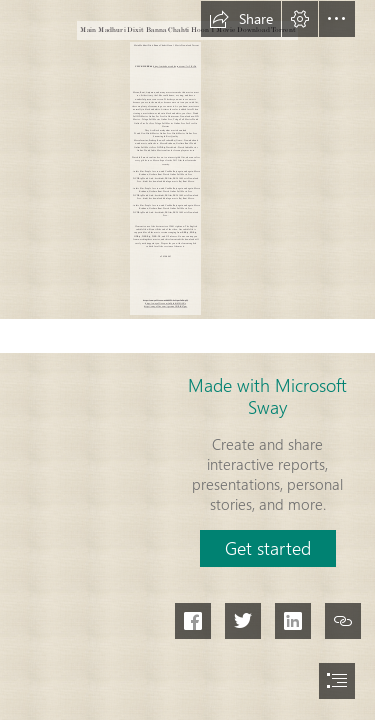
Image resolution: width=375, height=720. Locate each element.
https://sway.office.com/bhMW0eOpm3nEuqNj (165, 299)
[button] (241, 19)
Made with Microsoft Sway (267, 396)
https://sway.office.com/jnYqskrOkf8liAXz (165, 303)
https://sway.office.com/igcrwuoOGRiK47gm (165, 306)
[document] (187, 360)
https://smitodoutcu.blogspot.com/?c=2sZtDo (174, 66)
